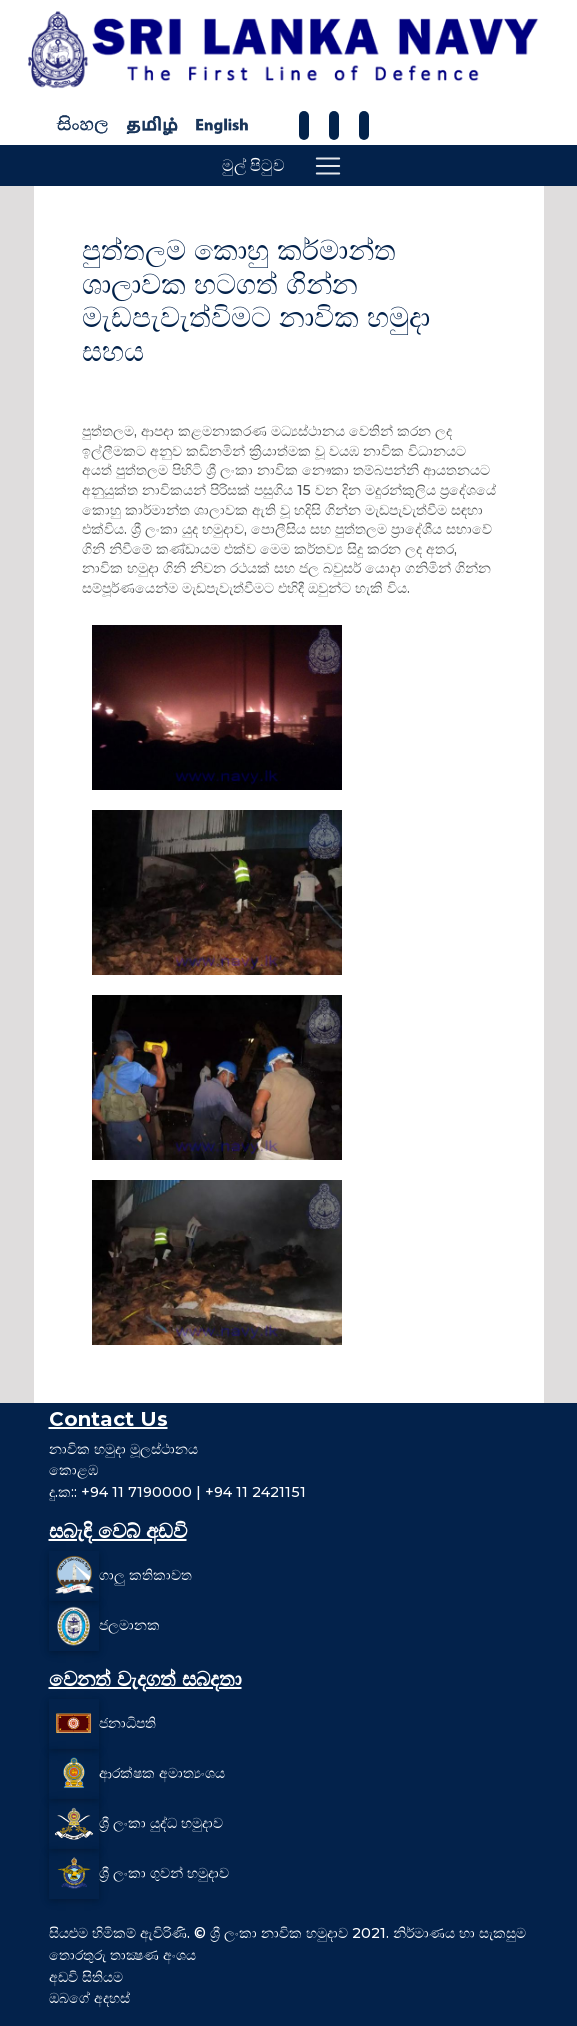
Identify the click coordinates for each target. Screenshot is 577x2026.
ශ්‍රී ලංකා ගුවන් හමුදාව (164, 1873)
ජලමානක (129, 1625)
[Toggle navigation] (328, 166)
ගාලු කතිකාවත (145, 1575)
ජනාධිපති (127, 1723)
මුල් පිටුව (253, 165)
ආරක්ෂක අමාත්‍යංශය (162, 1773)
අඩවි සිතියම (86, 1977)
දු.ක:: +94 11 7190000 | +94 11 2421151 (177, 1492)
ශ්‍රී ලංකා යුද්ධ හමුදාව (161, 1823)
